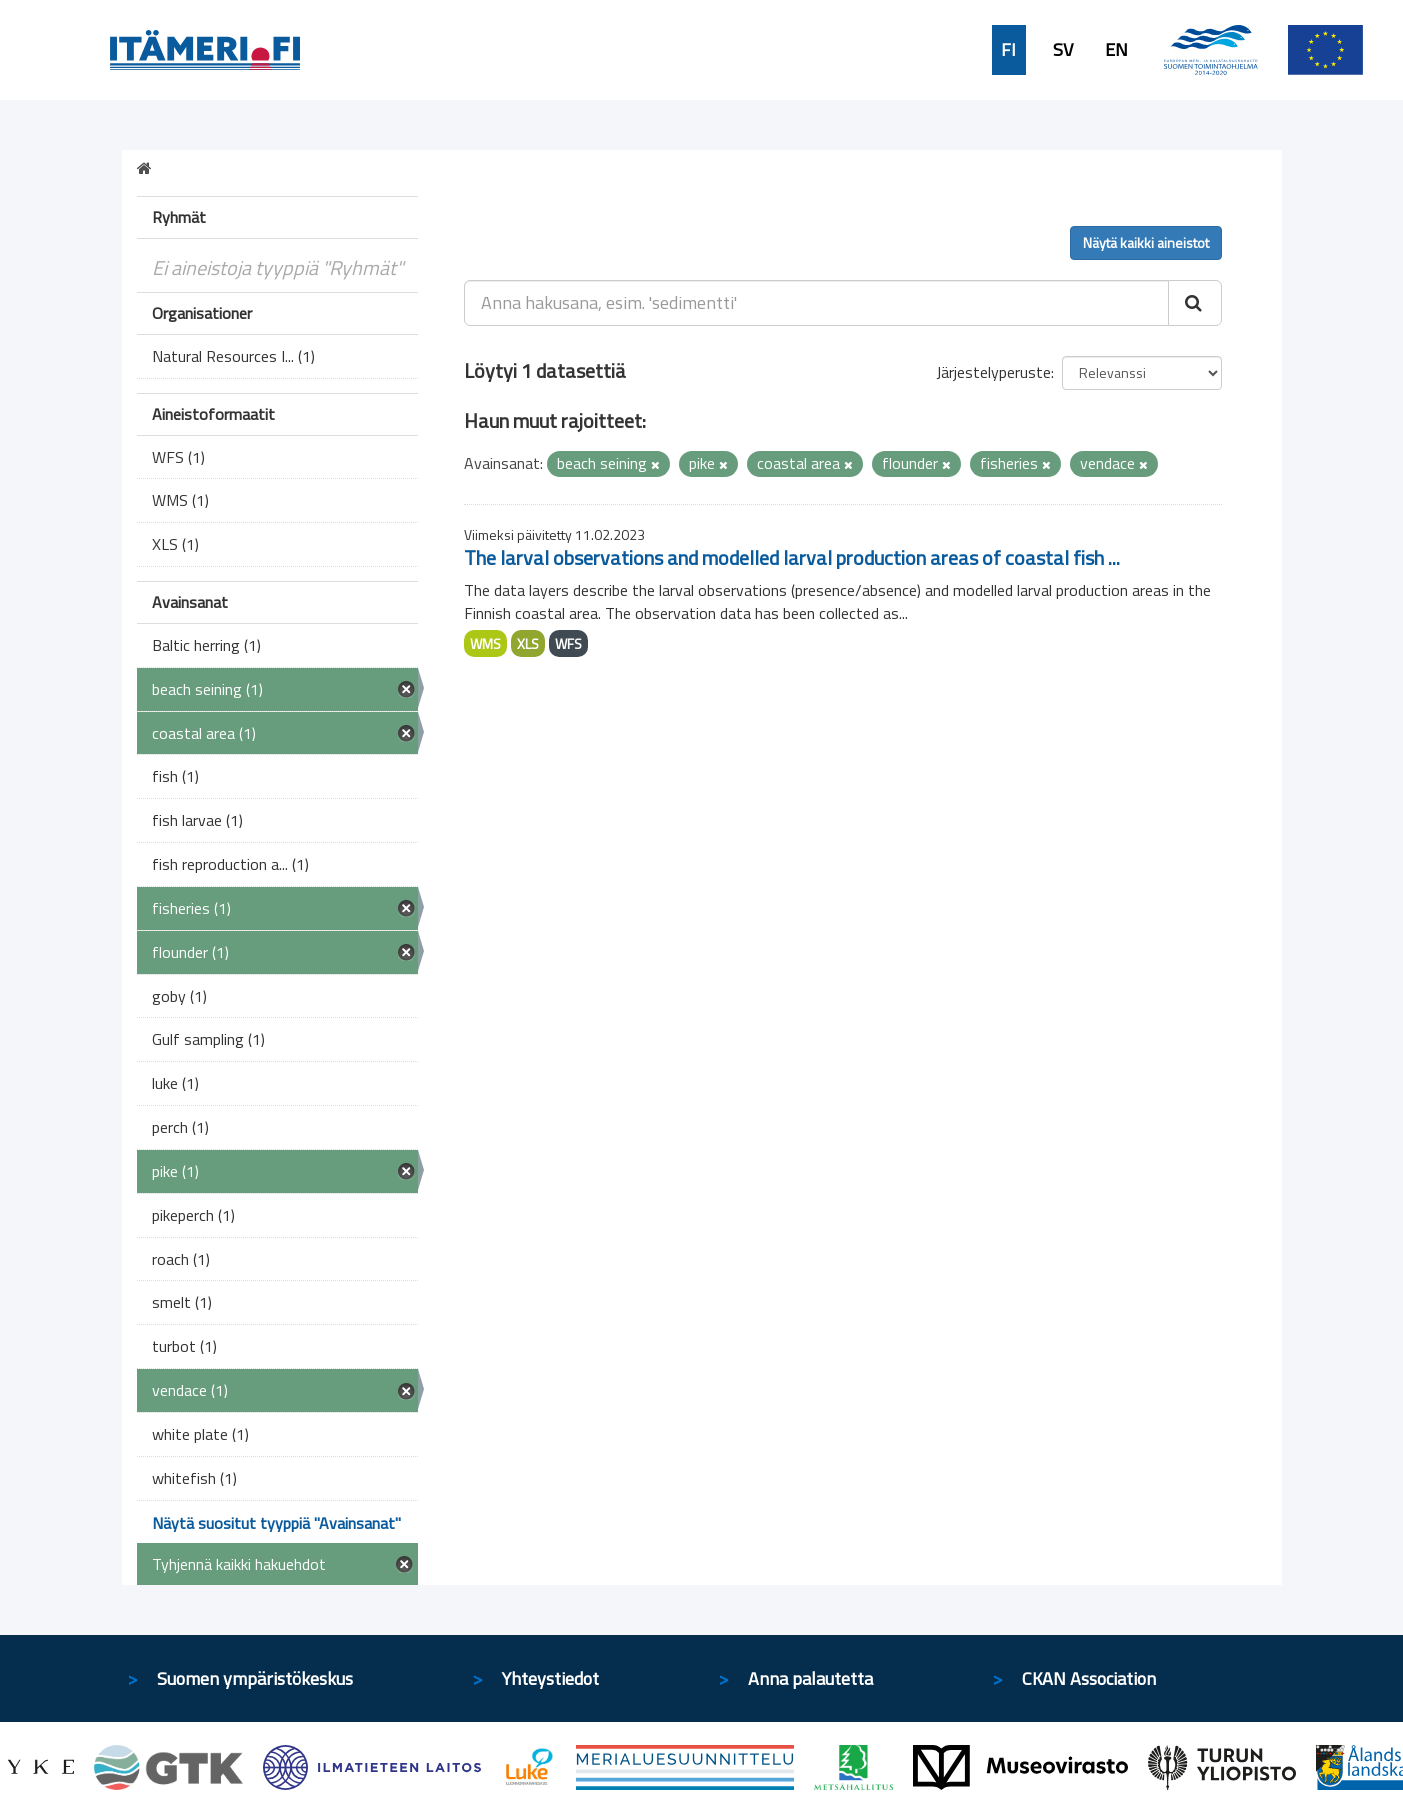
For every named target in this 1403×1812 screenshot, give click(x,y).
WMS (485, 643)
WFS (568, 643)
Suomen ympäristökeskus (255, 1678)
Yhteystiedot (550, 1678)
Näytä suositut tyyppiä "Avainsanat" (276, 1523)
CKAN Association (1089, 1678)
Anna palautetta (810, 1678)
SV (1063, 50)
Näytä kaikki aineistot (1146, 242)
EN (1116, 50)
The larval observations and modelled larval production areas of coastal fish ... (792, 557)
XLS (528, 643)
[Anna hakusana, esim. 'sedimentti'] (816, 303)
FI (1008, 50)
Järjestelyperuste (993, 372)
